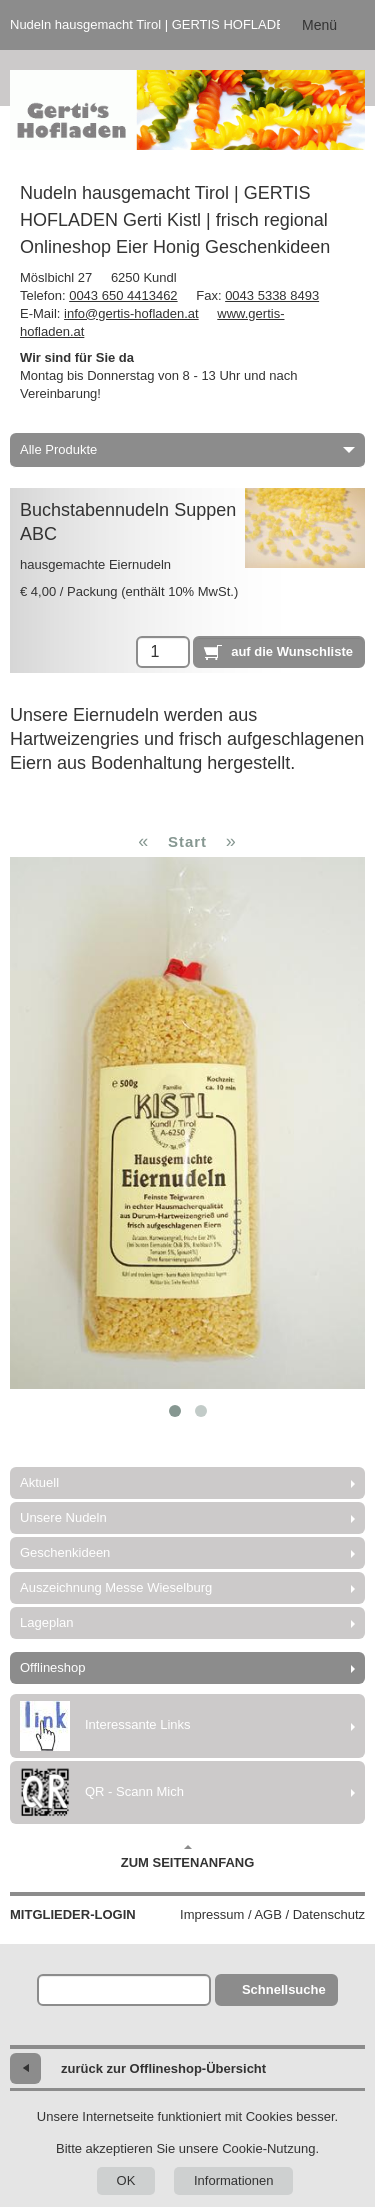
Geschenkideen (65, 1552)
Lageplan (47, 1622)
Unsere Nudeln (63, 1517)
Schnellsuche (284, 1989)
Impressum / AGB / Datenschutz (272, 1914)
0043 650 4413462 (123, 295)
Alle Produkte (187, 449)
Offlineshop (53, 1667)
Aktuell (39, 1482)
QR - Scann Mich (102, 1792)
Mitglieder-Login (73, 1914)
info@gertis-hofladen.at (131, 313)
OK (126, 2180)
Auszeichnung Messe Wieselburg (116, 1587)
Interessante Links (105, 1726)
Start (187, 841)
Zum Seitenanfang (188, 1857)
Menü (319, 25)
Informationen (234, 2180)
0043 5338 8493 (272, 295)
